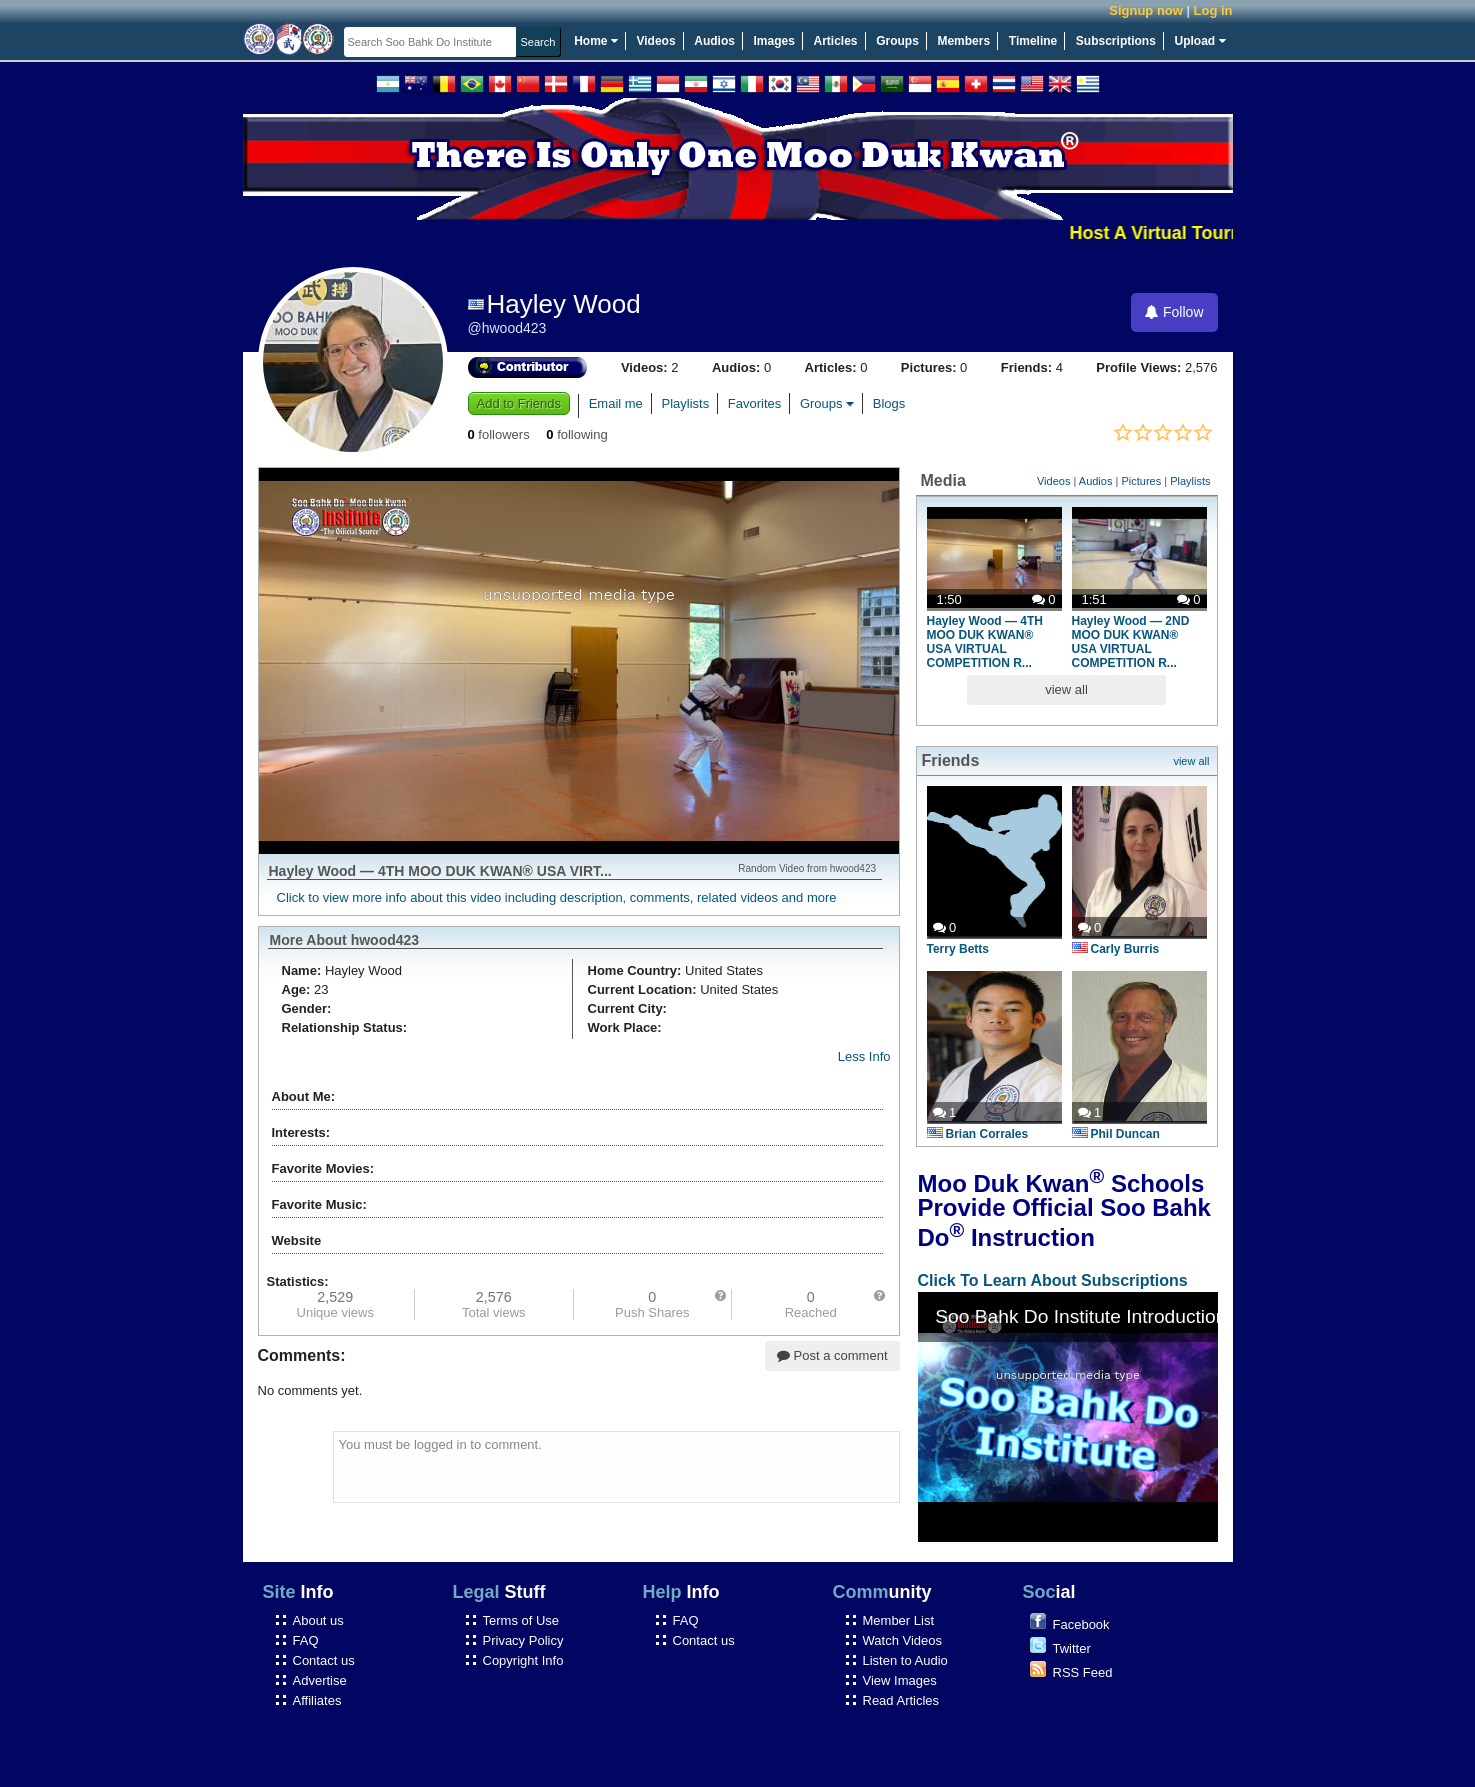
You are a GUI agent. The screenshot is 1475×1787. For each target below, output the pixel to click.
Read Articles (901, 1700)
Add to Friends (519, 403)
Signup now (1146, 10)
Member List (899, 1620)
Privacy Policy (523, 1640)
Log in (1213, 10)
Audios (714, 41)
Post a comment (832, 1355)
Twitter (1072, 1648)
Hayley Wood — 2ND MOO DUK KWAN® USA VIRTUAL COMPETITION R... (1131, 642)
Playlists (685, 403)
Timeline (1033, 41)
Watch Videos (903, 1640)
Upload (1200, 41)
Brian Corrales (978, 1134)
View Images (900, 1680)
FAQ (306, 1640)
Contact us (324, 1660)
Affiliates (317, 1700)
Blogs (889, 403)
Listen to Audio (905, 1660)
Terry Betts (958, 949)
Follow (1174, 312)
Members (963, 41)
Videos (655, 41)
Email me (616, 403)
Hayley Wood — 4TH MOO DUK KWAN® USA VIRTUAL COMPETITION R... (985, 642)
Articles (836, 41)
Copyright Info (523, 1660)
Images (774, 41)
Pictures (1141, 481)
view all (1066, 689)
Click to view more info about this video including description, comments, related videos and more (557, 897)
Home (596, 41)
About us (318, 1620)
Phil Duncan (1116, 1134)
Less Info (864, 1056)
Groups (897, 41)
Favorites (754, 403)
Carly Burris (1116, 949)
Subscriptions (1116, 41)
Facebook (1081, 1624)
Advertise (320, 1680)
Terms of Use (521, 1620)
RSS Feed (1083, 1672)
